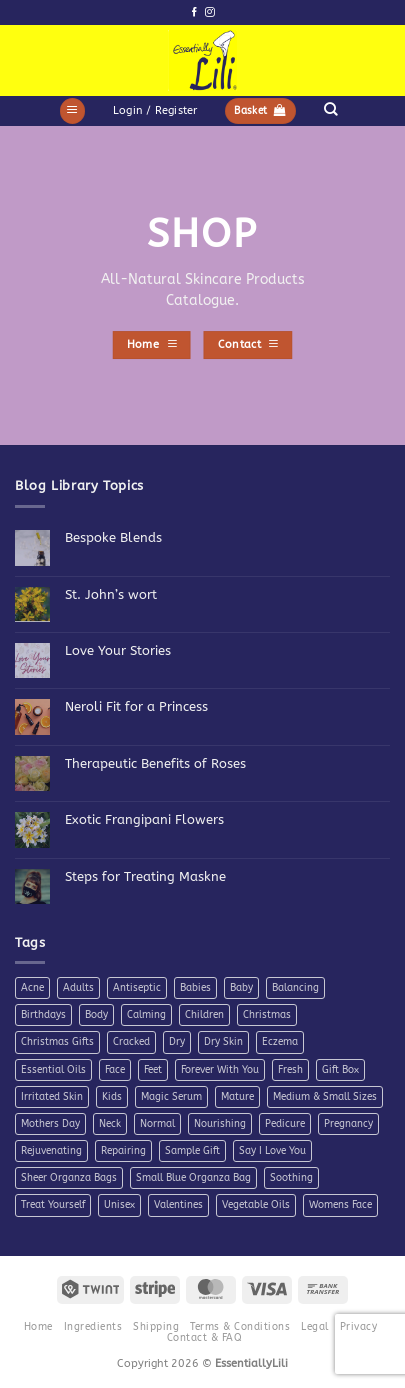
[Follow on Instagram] (209, 12)
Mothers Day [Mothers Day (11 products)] (50, 1124)
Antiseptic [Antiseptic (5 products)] (137, 988)
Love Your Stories (118, 650)
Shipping (156, 1327)
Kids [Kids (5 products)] (112, 1097)
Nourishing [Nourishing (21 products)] (220, 1124)
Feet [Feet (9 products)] (153, 1070)
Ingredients (93, 1327)
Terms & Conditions (240, 1327)
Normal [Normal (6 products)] (157, 1124)
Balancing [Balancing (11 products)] (295, 988)
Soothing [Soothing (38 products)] (291, 1178)
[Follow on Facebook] (194, 12)
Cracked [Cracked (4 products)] (131, 1042)
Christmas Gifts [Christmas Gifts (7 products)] (57, 1042)
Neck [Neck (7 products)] (110, 1124)
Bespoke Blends (113, 537)
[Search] (330, 109)
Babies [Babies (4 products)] (195, 988)
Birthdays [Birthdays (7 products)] (43, 1015)
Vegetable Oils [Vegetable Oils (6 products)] (256, 1205)
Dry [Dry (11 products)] (177, 1042)
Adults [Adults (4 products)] (78, 988)
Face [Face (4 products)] (115, 1070)
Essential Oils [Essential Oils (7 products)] (53, 1070)
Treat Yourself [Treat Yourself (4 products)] (53, 1205)
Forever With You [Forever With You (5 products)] (220, 1070)
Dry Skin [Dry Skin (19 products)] (223, 1042)
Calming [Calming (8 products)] (146, 1015)
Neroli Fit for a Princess (136, 706)
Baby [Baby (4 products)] (241, 988)
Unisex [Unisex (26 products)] (119, 1205)
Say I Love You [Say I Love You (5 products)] (272, 1151)
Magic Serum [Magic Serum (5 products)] (171, 1097)
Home (38, 1327)
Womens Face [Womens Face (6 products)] (340, 1205)
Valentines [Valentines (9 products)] (178, 1205)
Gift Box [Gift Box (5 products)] (340, 1070)
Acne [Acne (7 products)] (32, 988)
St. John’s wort (111, 594)
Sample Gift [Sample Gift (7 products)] (192, 1151)
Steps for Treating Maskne (145, 876)
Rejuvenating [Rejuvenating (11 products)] (51, 1151)
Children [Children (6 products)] (204, 1015)
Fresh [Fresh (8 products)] (290, 1070)
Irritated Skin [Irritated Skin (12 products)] (52, 1097)
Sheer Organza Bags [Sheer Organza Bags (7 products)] (69, 1178)
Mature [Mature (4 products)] (237, 1097)
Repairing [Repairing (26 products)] (123, 1151)
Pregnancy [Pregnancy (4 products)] (348, 1124)
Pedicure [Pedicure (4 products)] (285, 1124)
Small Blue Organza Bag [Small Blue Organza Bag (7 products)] (193, 1178)
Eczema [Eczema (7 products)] (280, 1042)
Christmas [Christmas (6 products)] (267, 1015)
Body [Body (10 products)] (96, 1015)
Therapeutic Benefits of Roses (155, 763)
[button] (72, 111)
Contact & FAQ (204, 1338)
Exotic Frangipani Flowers (144, 819)
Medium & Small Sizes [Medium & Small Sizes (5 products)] (325, 1097)
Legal (314, 1327)
